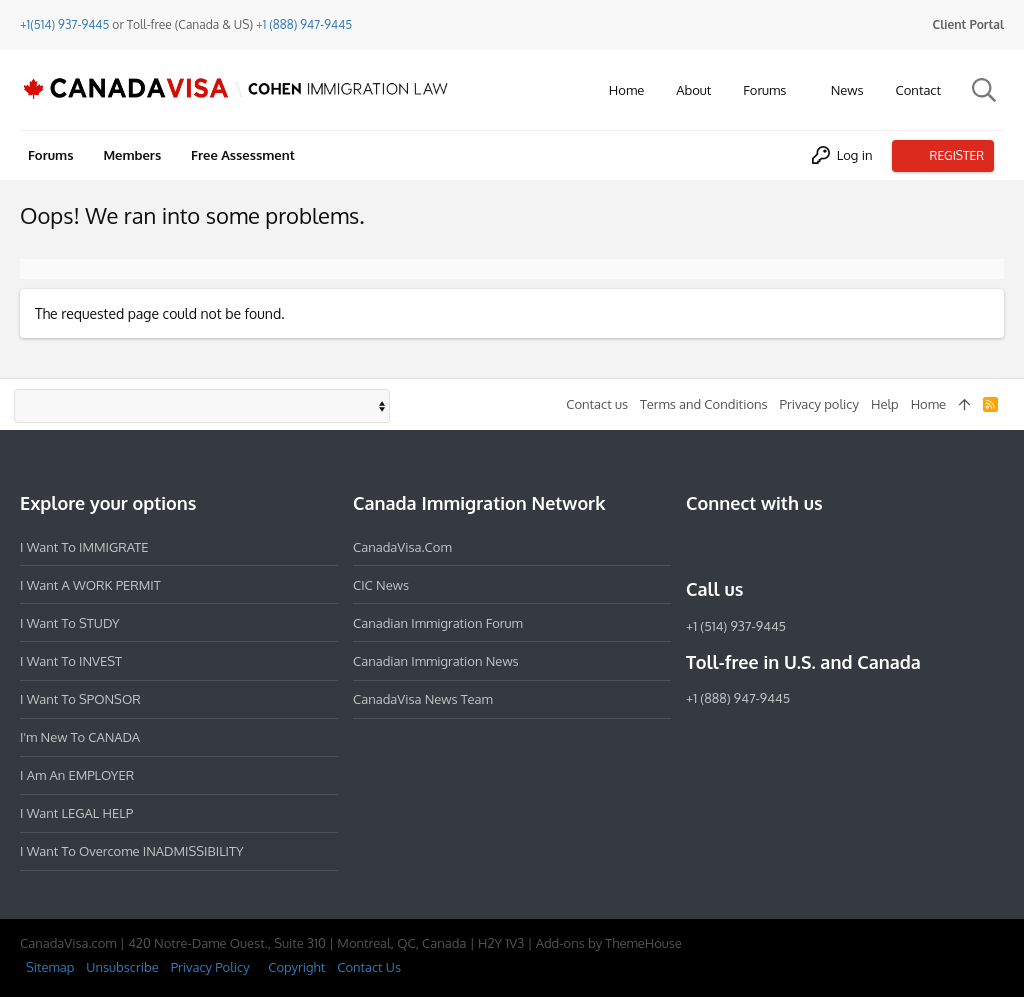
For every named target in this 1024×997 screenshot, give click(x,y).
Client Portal (968, 24)
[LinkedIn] (770, 546)
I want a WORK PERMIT (90, 585)
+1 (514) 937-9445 (736, 626)
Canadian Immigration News (436, 661)
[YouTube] (842, 546)
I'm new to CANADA (80, 737)
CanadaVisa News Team (423, 699)
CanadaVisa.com (402, 547)
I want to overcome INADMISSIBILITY (132, 851)
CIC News (381, 585)
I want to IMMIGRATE (84, 547)
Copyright (296, 967)
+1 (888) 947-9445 (304, 24)
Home (928, 404)
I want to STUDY (69, 623)
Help (885, 404)
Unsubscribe (122, 967)
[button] (801, 90)
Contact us (597, 404)
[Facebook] (698, 546)
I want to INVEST (71, 661)
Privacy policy (819, 404)
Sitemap (50, 967)
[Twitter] (806, 546)
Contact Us (369, 967)
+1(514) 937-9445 (64, 24)
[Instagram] (734, 546)
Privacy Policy (210, 967)
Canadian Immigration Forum (438, 623)
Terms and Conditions (704, 404)
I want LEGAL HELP (76, 813)
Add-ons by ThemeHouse (609, 943)
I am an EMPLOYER (77, 775)
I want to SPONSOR (80, 699)
